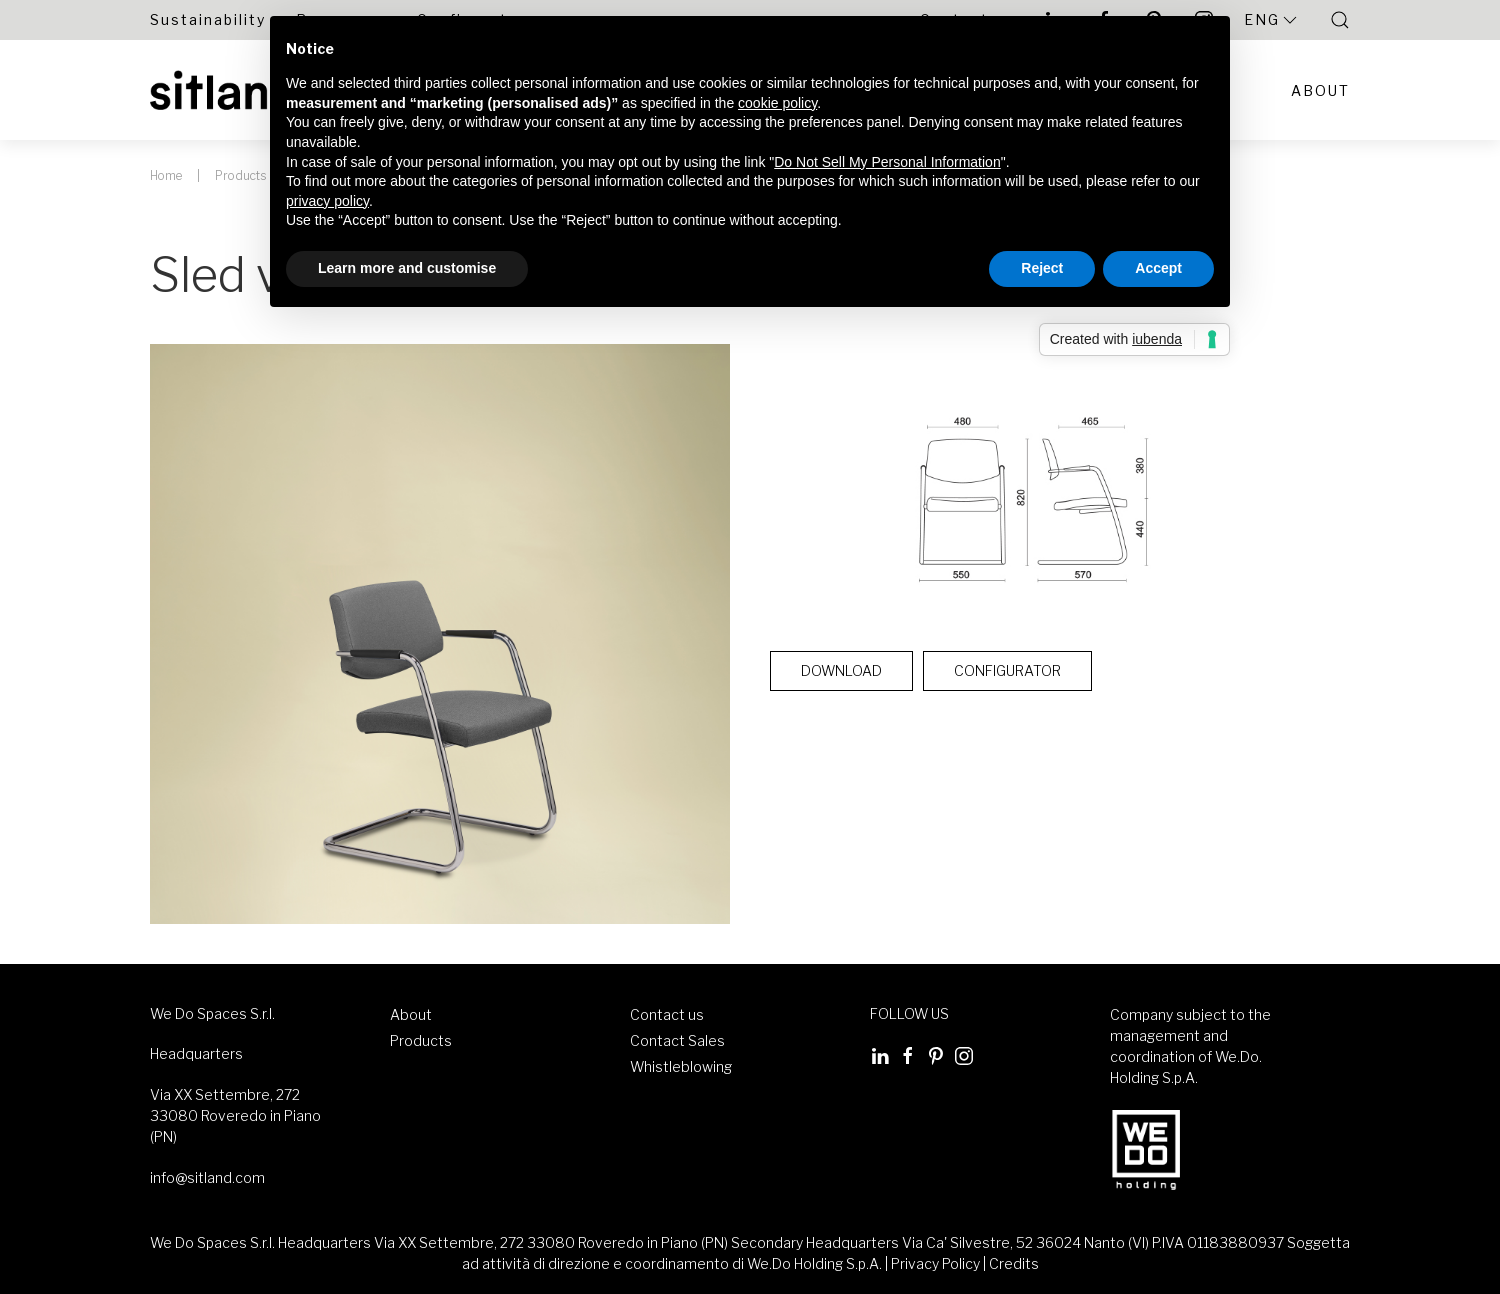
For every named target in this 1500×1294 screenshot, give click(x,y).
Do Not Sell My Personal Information (887, 162)
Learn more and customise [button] (407, 268)
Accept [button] (1158, 268)
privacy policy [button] (327, 201)
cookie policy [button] (777, 103)
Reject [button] (1042, 268)
